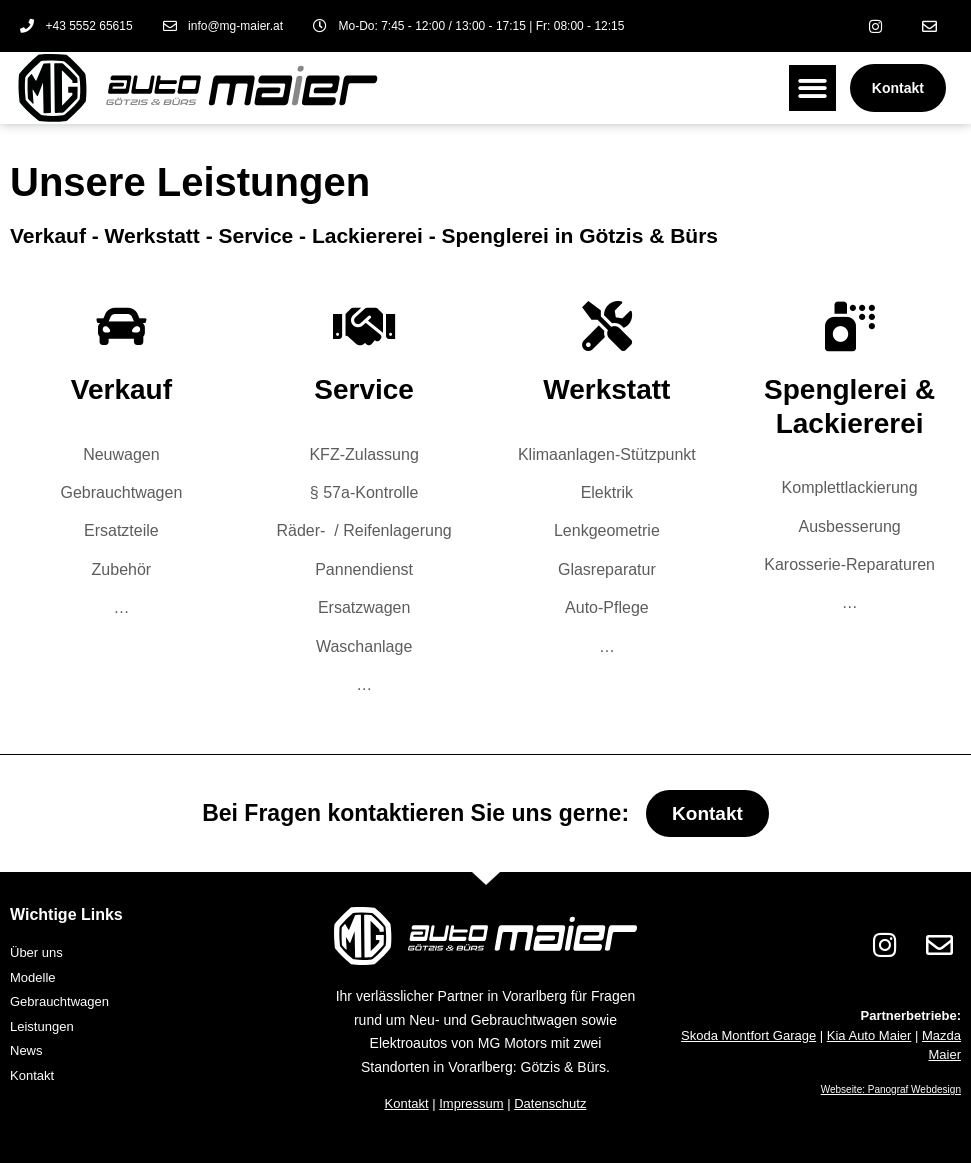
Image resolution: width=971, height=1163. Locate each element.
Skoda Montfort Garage (748, 1035)
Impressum (471, 1103)
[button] (812, 88)
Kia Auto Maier (869, 1035)
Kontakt (407, 1103)
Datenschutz (550, 1103)
